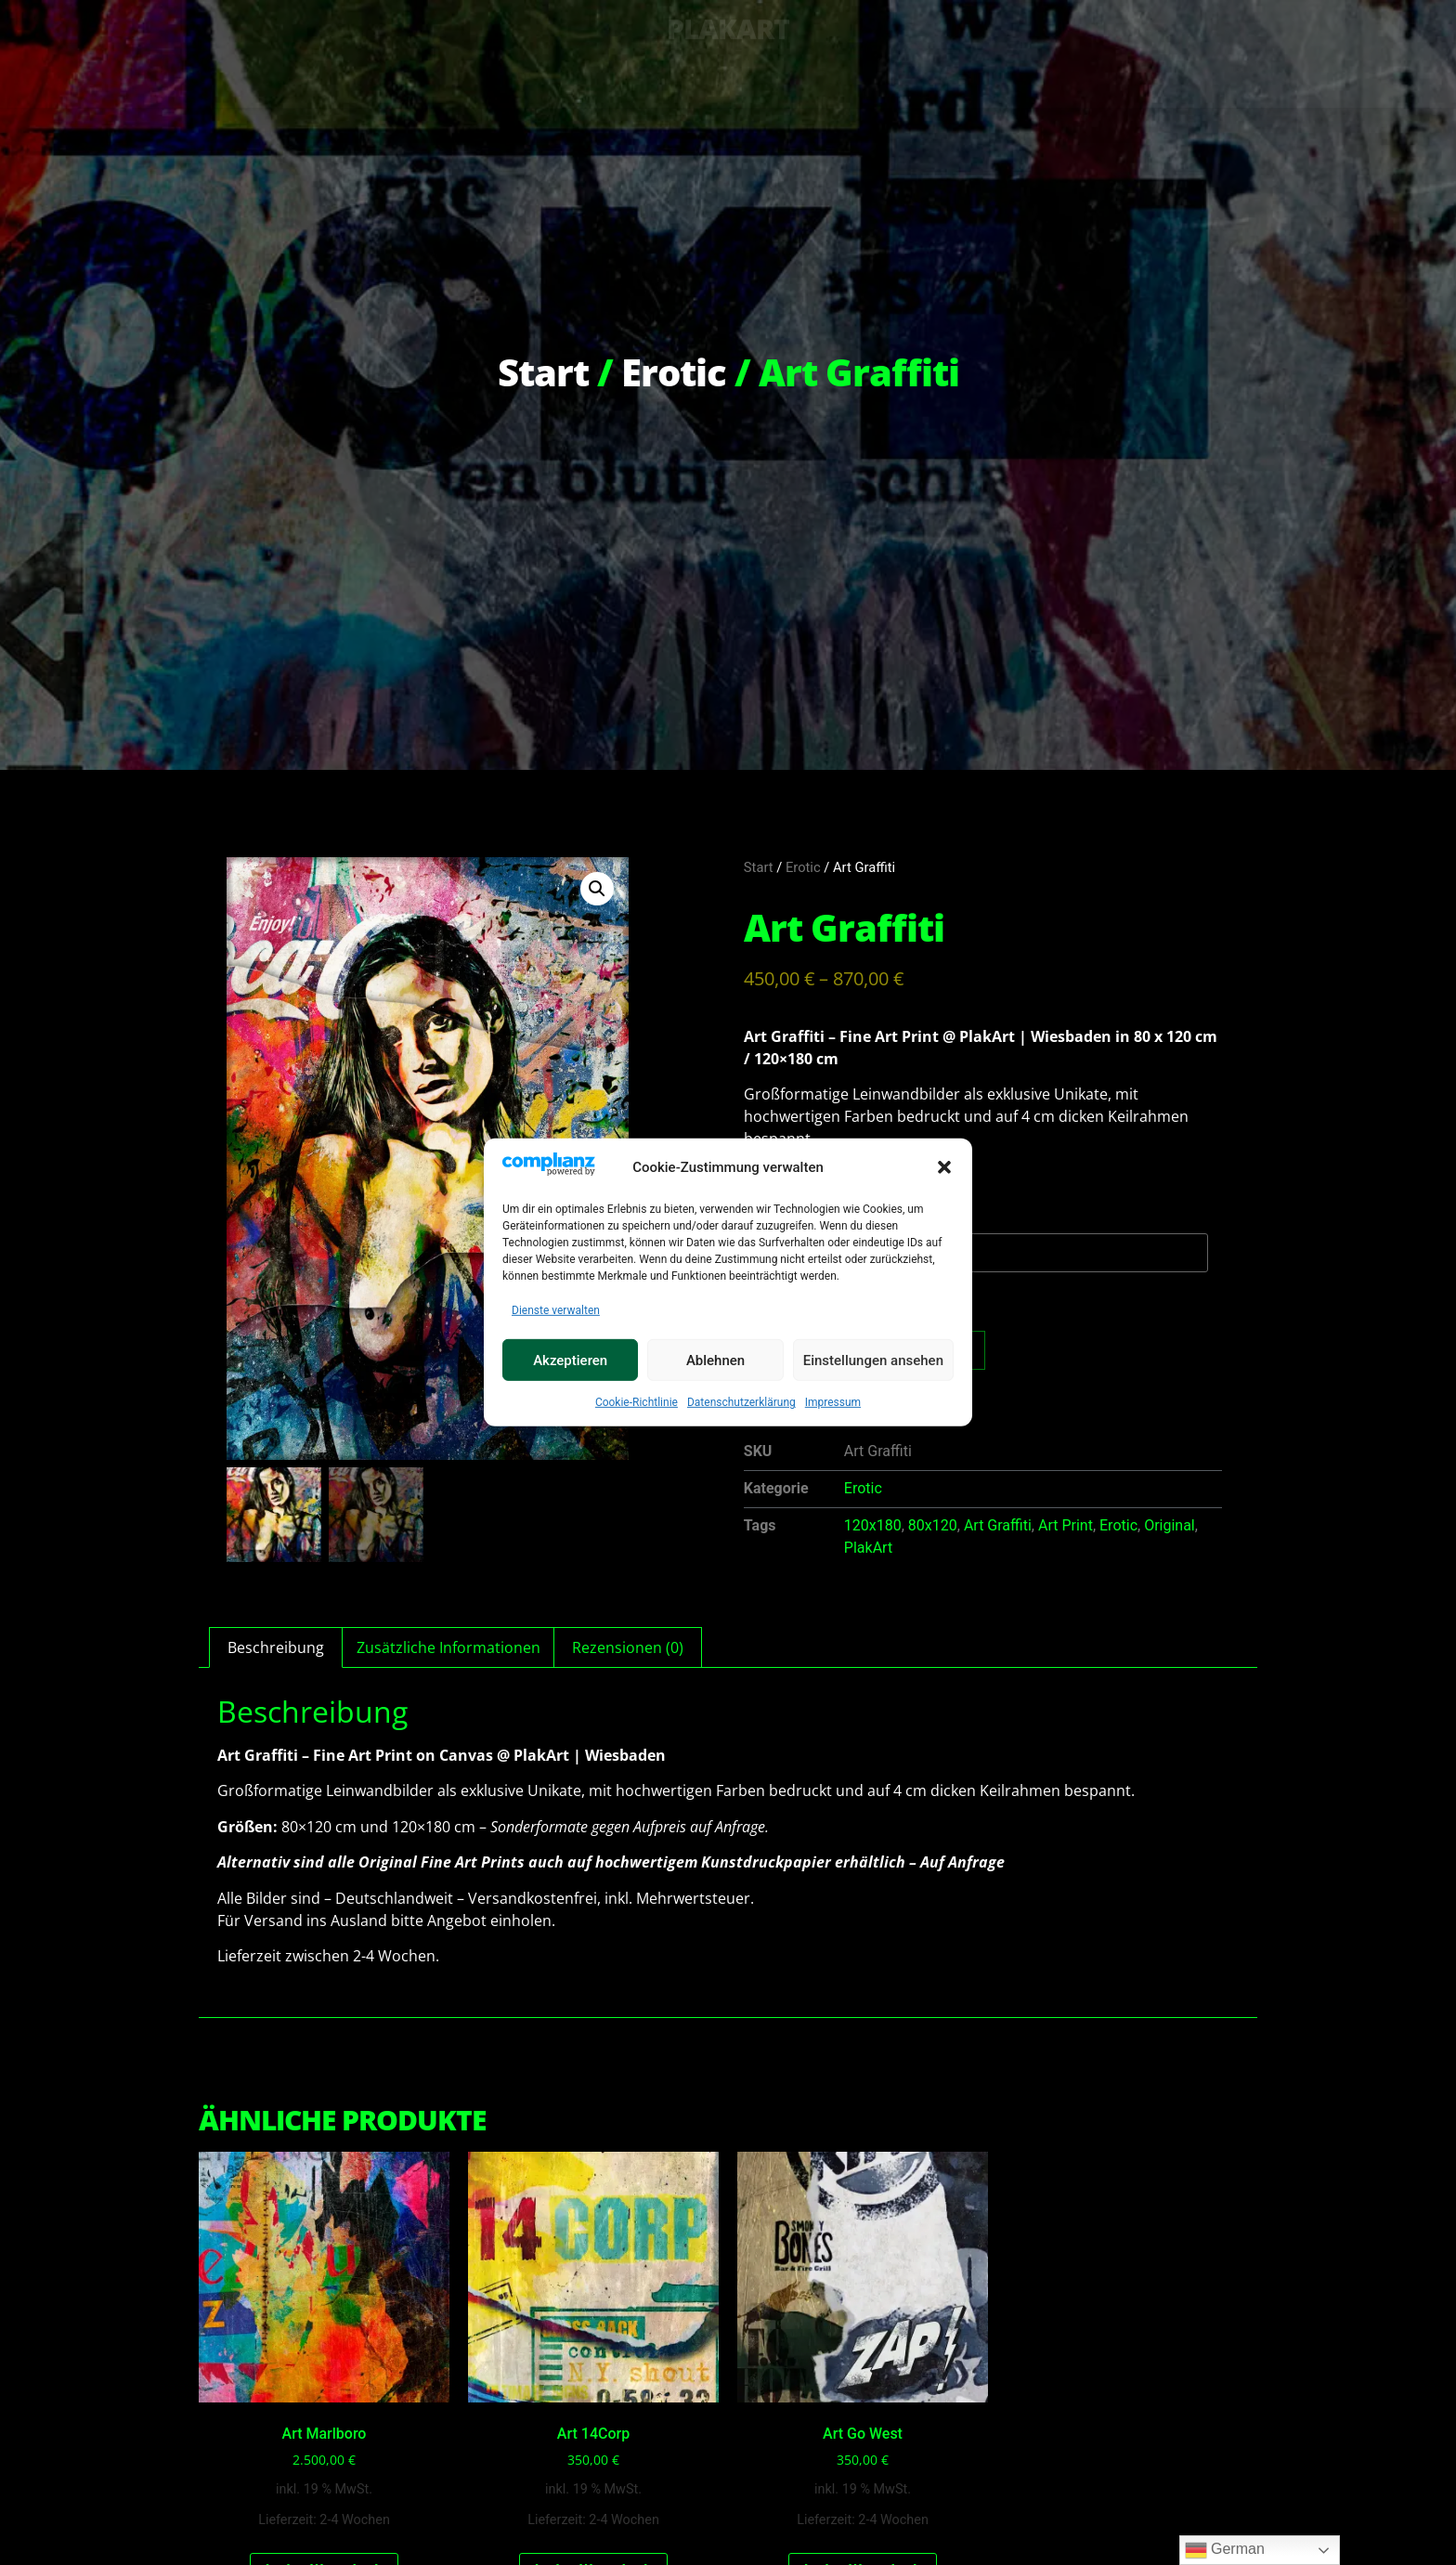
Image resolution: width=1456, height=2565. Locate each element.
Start (543, 371)
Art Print (1065, 1525)
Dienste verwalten (556, 1311)
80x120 (932, 1525)
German (1225, 2550)
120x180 (873, 1525)
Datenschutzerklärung (741, 1403)
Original (1169, 1525)
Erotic (673, 371)
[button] (944, 1168)
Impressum (833, 1403)
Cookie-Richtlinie (636, 1403)
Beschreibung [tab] (276, 1647)
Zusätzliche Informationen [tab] (448, 1647)
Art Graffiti (998, 1525)
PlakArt (868, 1547)
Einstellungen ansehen (873, 1361)
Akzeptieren (570, 1361)
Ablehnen (715, 1361)
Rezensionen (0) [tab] (627, 1647)
